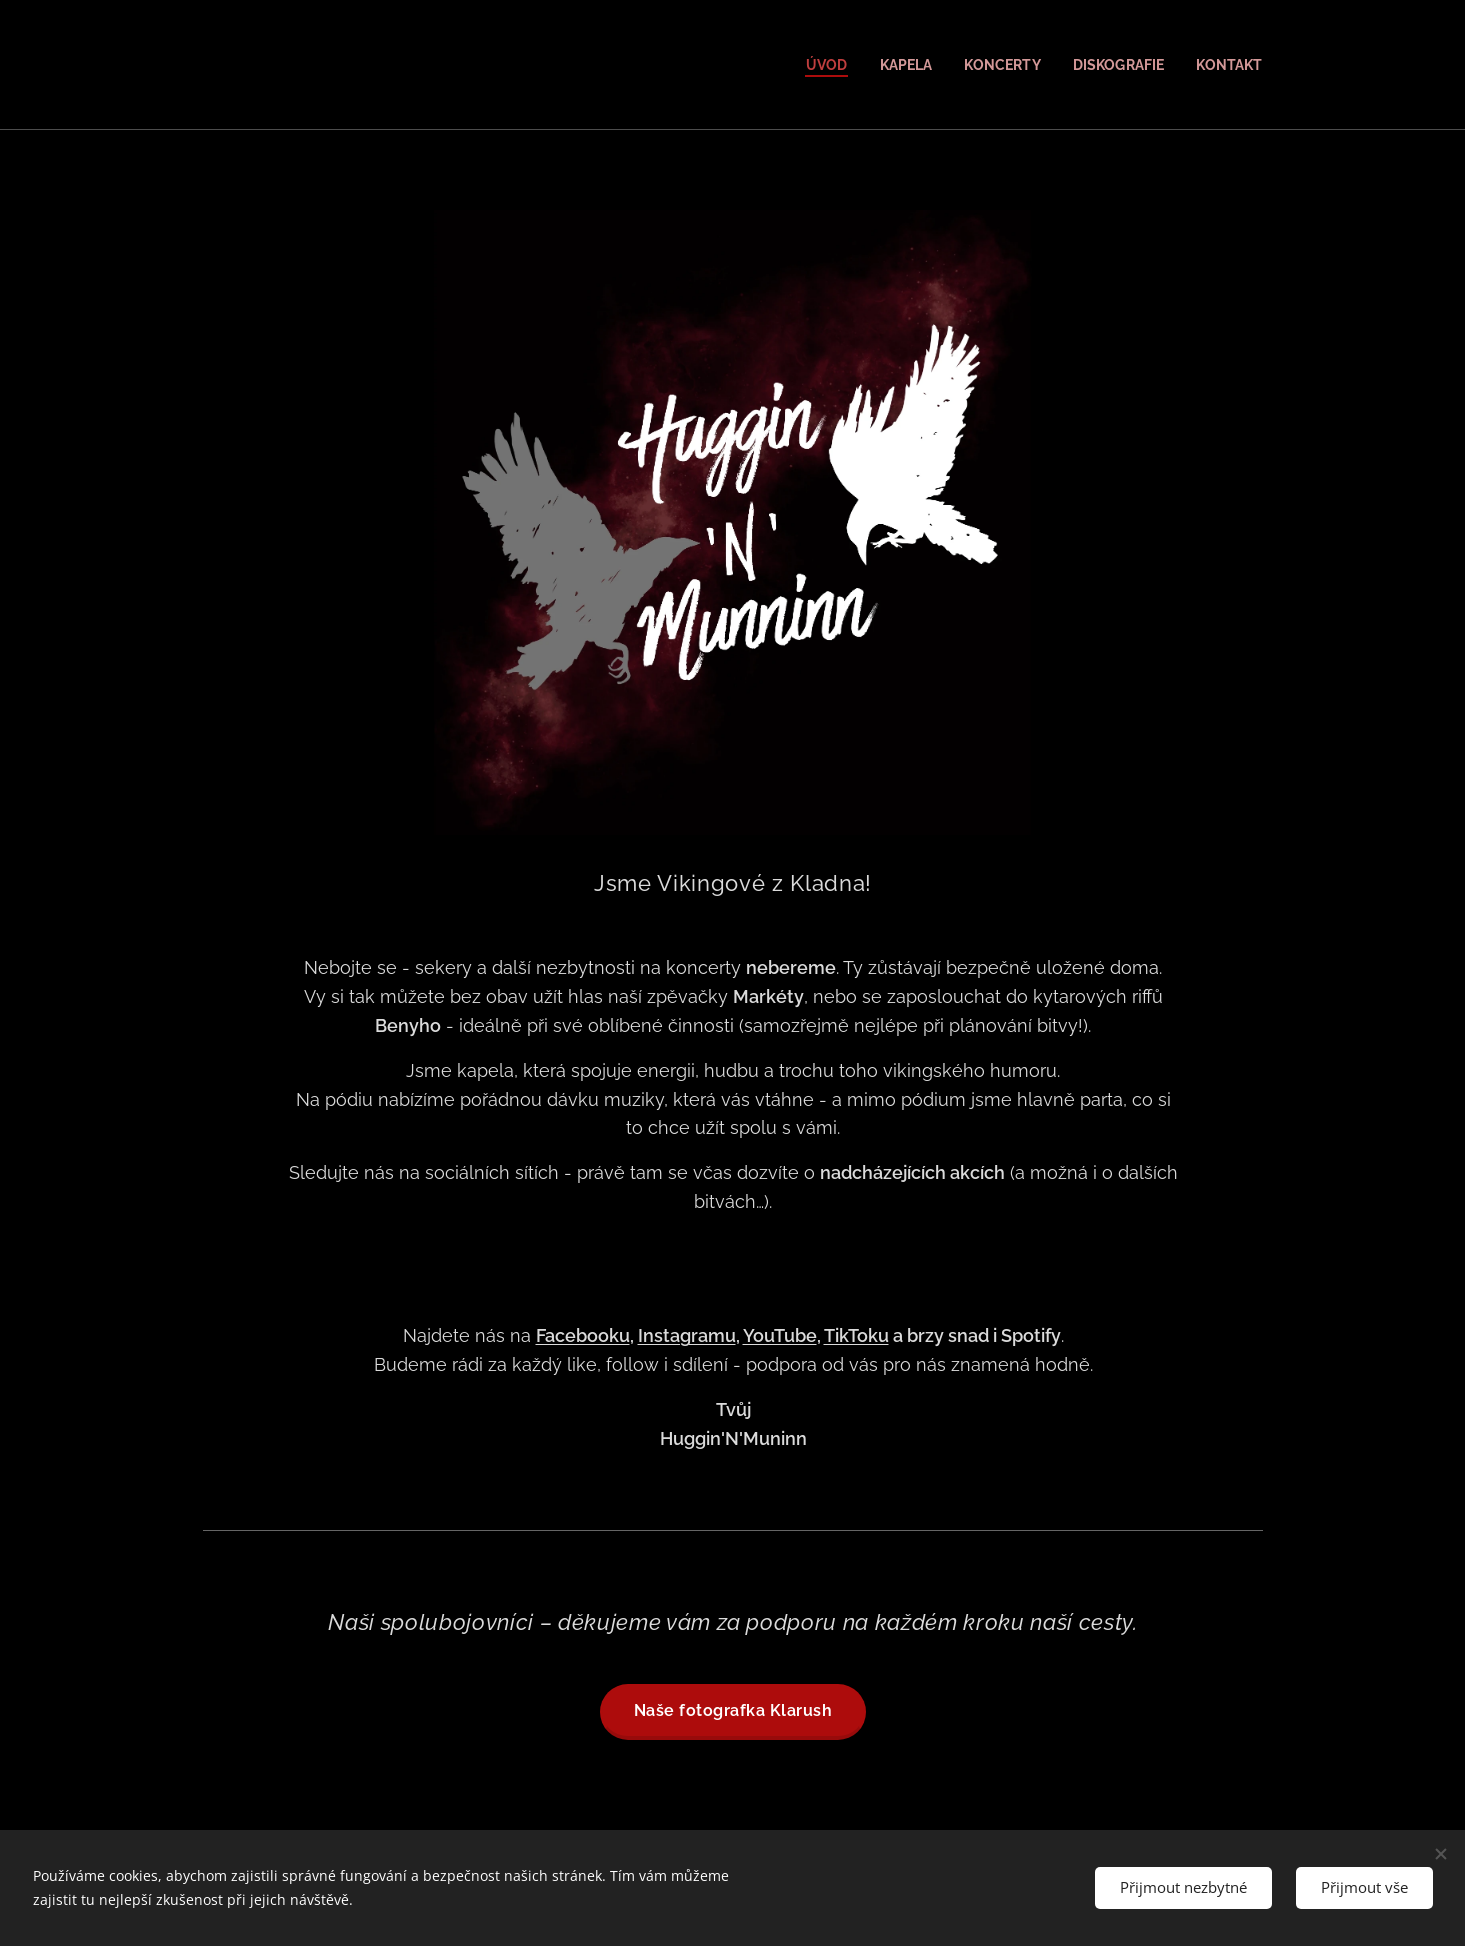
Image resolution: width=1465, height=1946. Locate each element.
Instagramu (686, 1335)
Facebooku (582, 1335)
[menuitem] (813, 65)
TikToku (855, 1335)
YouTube (779, 1335)
